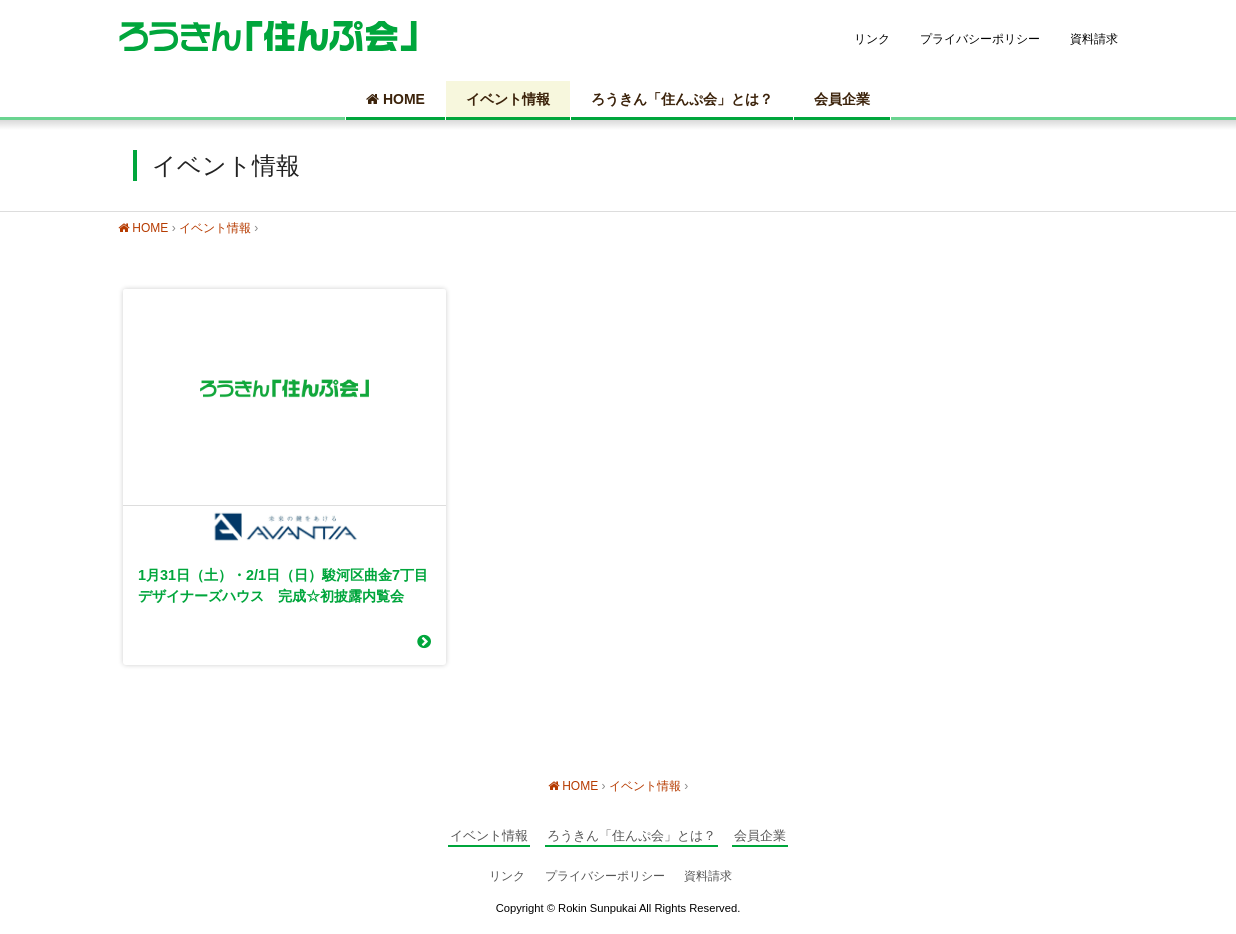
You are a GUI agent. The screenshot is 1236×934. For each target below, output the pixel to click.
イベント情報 (508, 99)
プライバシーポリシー (980, 39)
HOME (395, 99)
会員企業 (842, 99)
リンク (872, 39)
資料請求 (1094, 39)
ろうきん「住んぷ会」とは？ (682, 99)
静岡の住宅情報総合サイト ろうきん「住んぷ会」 (268, 36)
